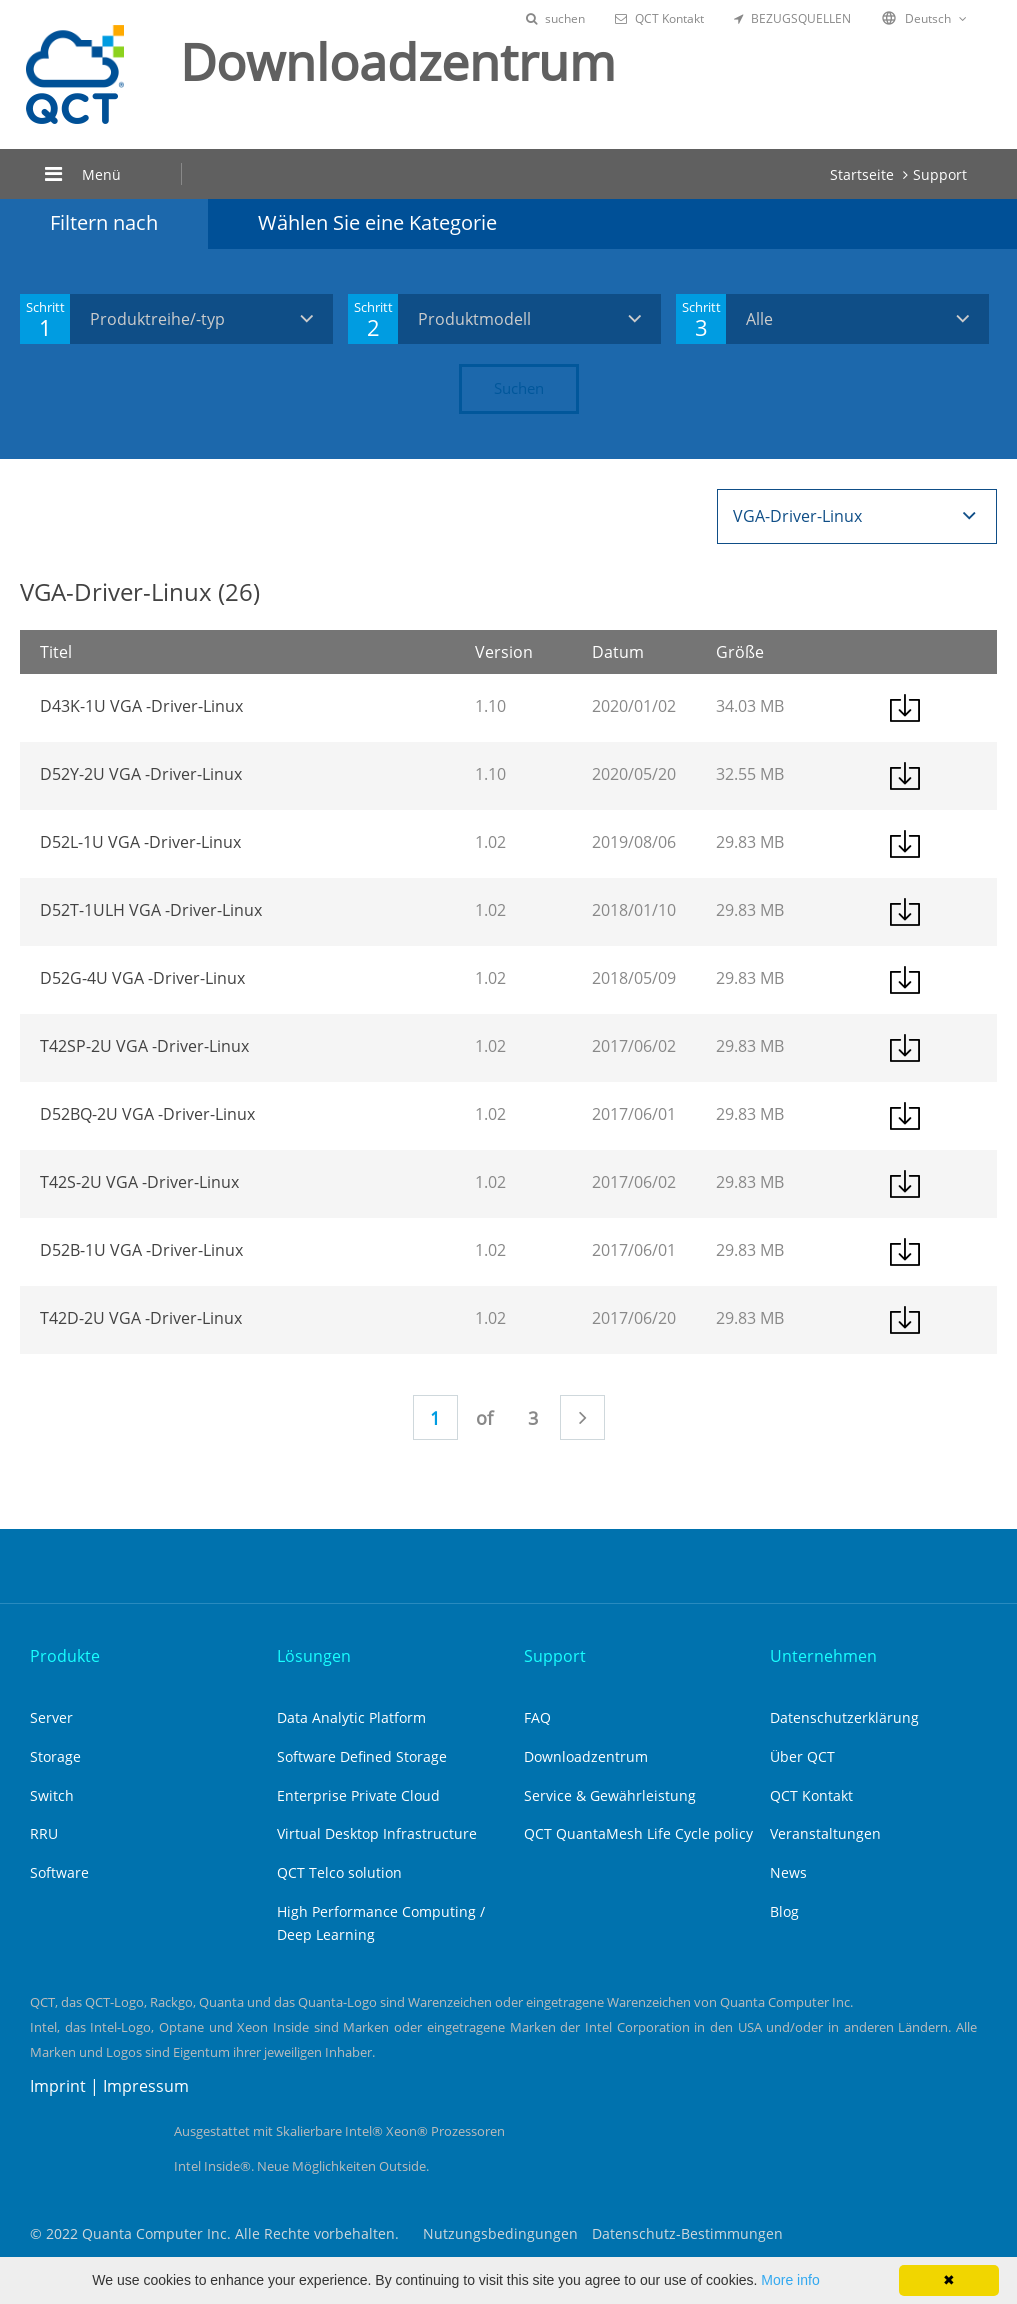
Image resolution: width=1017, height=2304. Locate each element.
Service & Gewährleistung (610, 1795)
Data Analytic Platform (351, 1717)
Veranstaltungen (825, 1833)
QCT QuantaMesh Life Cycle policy (638, 1833)
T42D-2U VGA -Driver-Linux (141, 1318)
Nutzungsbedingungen (500, 2233)
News (788, 1872)
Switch (52, 1795)
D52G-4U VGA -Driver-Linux (142, 978)
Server (51, 1717)
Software (59, 1872)
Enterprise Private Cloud (358, 1795)
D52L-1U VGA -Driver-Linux (140, 842)
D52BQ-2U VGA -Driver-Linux (147, 1114)
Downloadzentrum (586, 1756)
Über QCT (802, 1756)
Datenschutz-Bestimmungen (687, 2233)
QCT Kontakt (659, 18)
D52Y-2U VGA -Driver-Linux (141, 774)
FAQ (537, 1717)
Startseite (862, 174)
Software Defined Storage (362, 1756)
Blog (784, 1911)
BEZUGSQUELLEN (792, 18)
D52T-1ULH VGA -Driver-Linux (151, 910)
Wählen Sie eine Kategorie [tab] (377, 222)
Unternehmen (823, 1656)
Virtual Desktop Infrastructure (377, 1833)
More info (790, 2280)
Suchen (519, 388)
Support (940, 174)
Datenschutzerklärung (844, 1717)
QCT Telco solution (339, 1872)
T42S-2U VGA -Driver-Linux (139, 1182)
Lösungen (314, 1656)
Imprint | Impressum (109, 2086)
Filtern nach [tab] (104, 222)
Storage (55, 1756)
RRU (44, 1833)
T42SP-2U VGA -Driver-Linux (144, 1046)
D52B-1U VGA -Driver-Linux (141, 1250)
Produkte (65, 1656)
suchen (555, 18)
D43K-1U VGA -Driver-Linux (141, 706)
